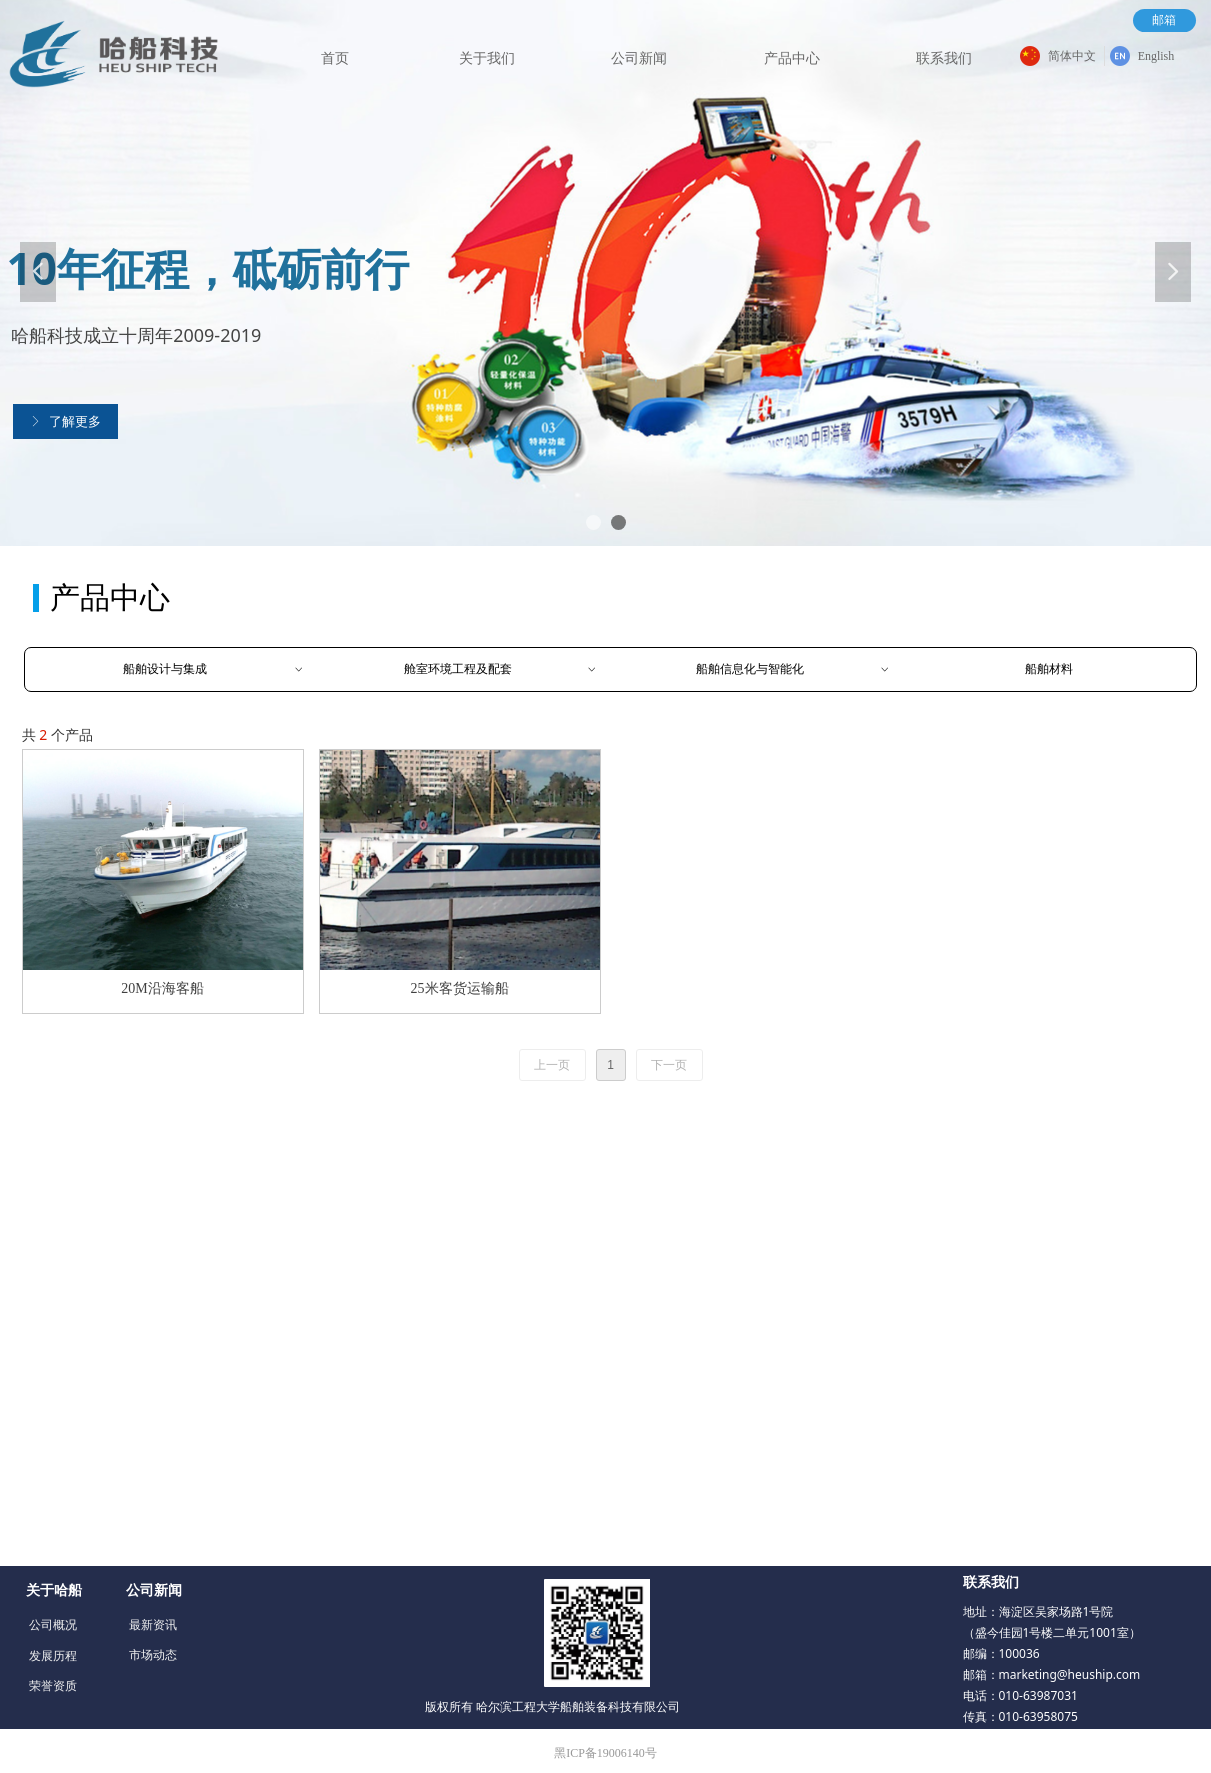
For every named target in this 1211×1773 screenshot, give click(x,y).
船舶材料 (1049, 669)
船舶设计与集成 (214, 669)
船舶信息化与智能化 (793, 669)
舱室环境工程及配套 (501, 669)
